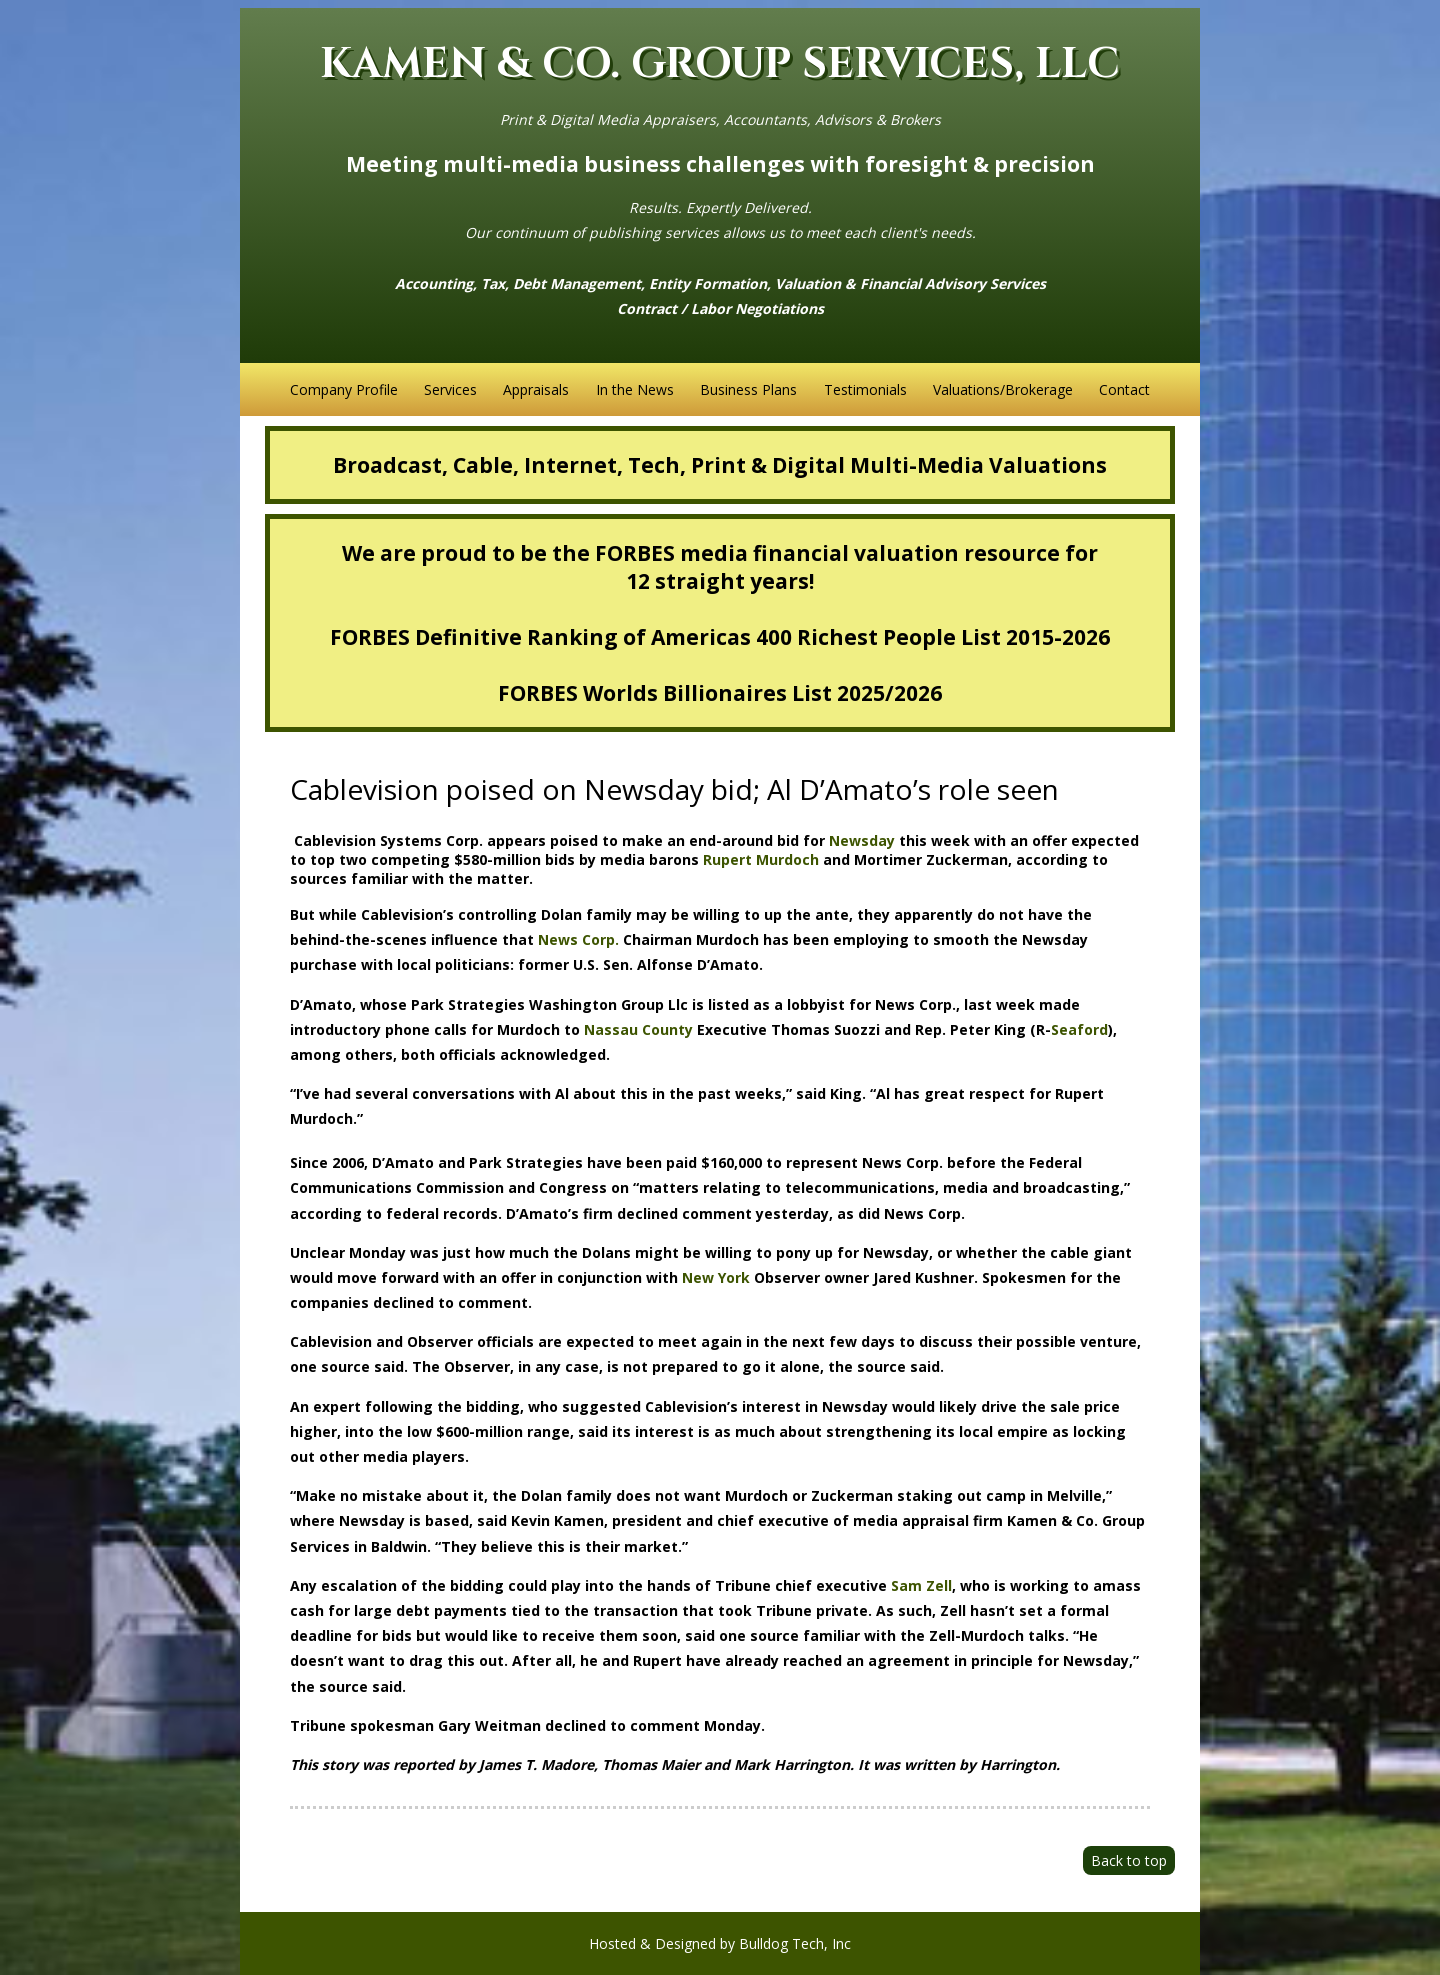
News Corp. (578, 939)
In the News (635, 389)
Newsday (862, 840)
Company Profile (344, 389)
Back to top (1129, 1860)
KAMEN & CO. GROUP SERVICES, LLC (720, 64)
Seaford (1079, 1029)
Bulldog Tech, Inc (795, 1943)
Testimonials (865, 389)
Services (450, 389)
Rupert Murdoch (761, 859)
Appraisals (536, 389)
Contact (1124, 389)
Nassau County (638, 1029)
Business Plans (748, 389)
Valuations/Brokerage (1003, 389)
